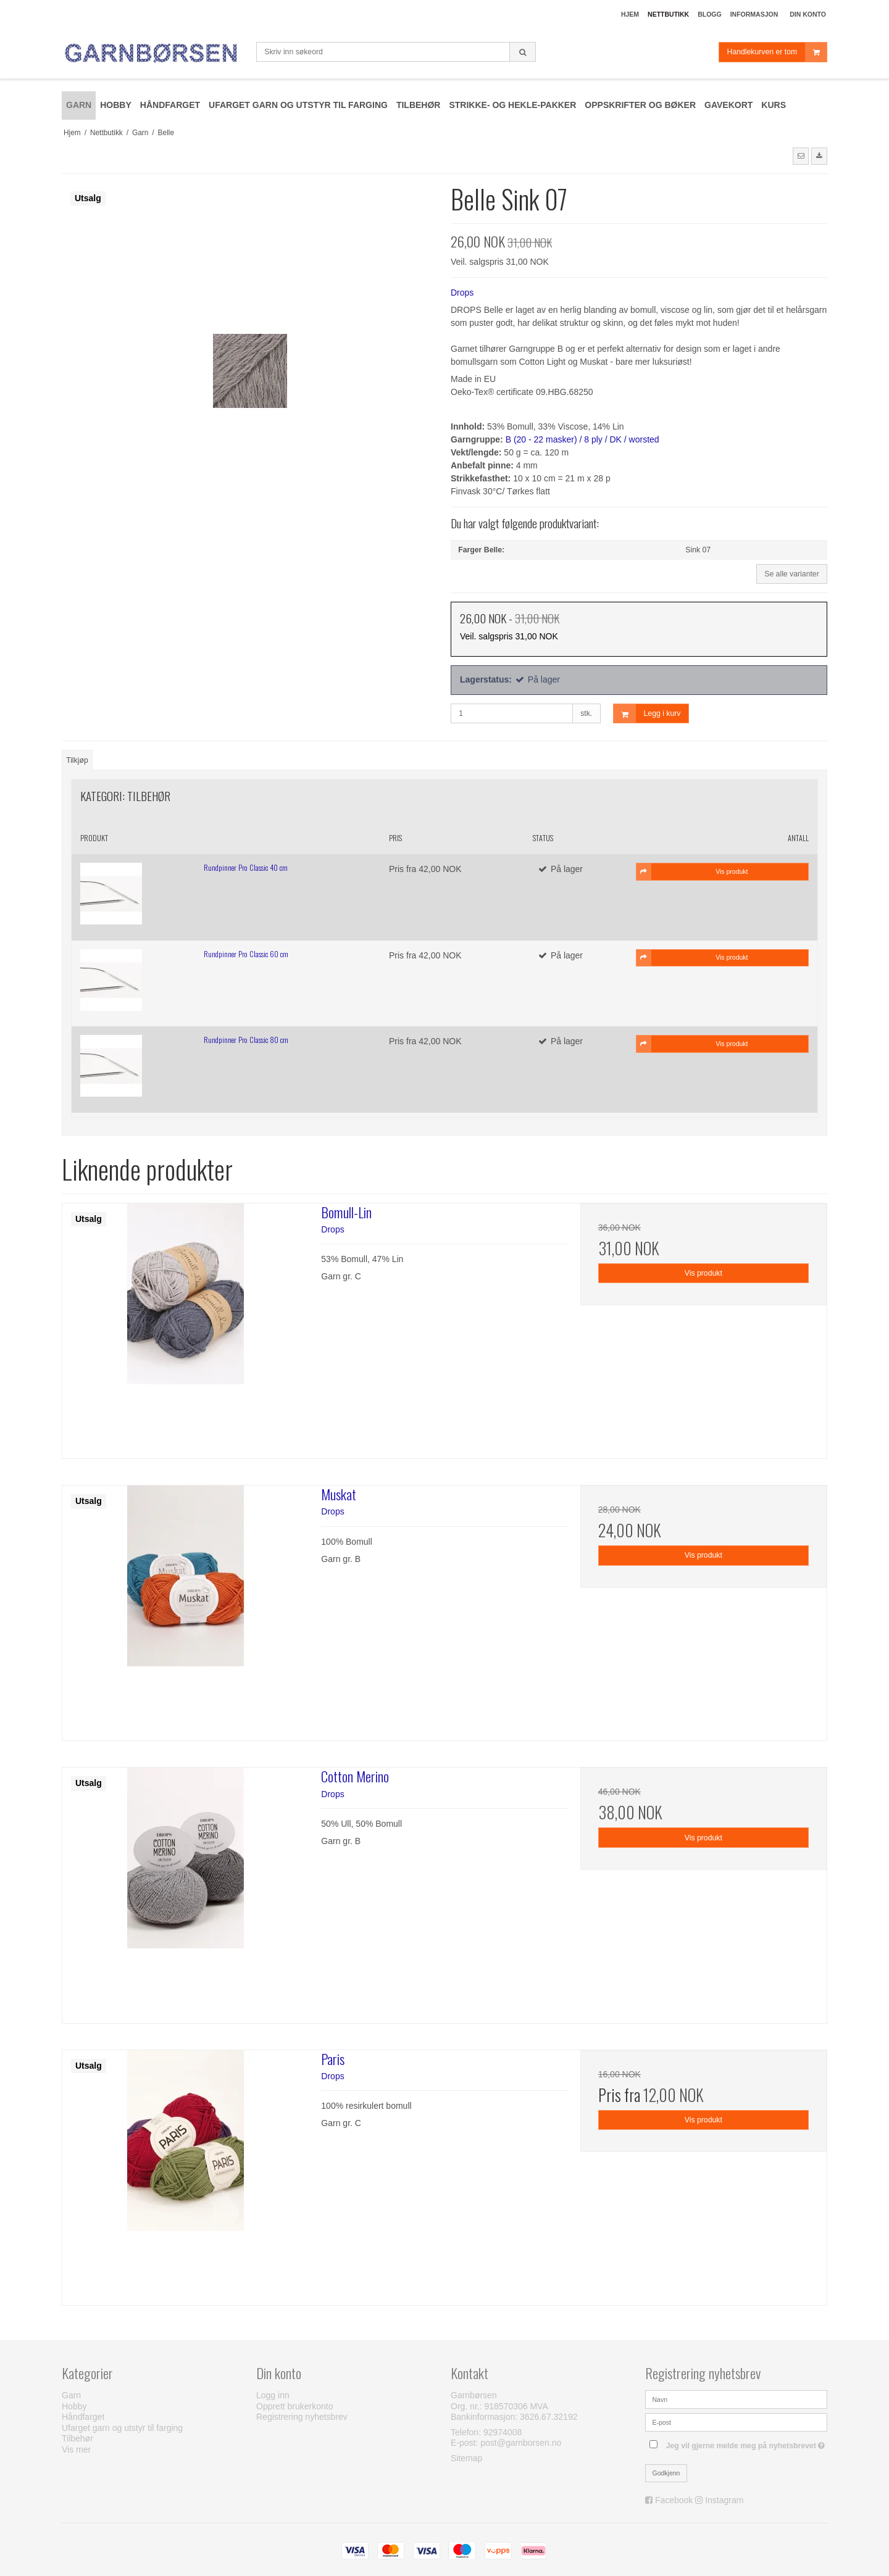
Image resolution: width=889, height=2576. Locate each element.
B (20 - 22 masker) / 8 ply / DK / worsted (582, 439)
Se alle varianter (791, 574)
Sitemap (466, 2458)
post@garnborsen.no (520, 2443)
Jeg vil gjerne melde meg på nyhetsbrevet (746, 2443)
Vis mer (76, 2449)
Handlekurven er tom (777, 52)
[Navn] (736, 2399)
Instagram (724, 2500)
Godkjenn (666, 2473)
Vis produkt (703, 1273)
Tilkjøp (77, 760)
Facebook (674, 2500)
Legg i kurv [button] (647, 713)
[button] (801, 156)
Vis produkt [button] (692, 871)
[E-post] (736, 2422)
